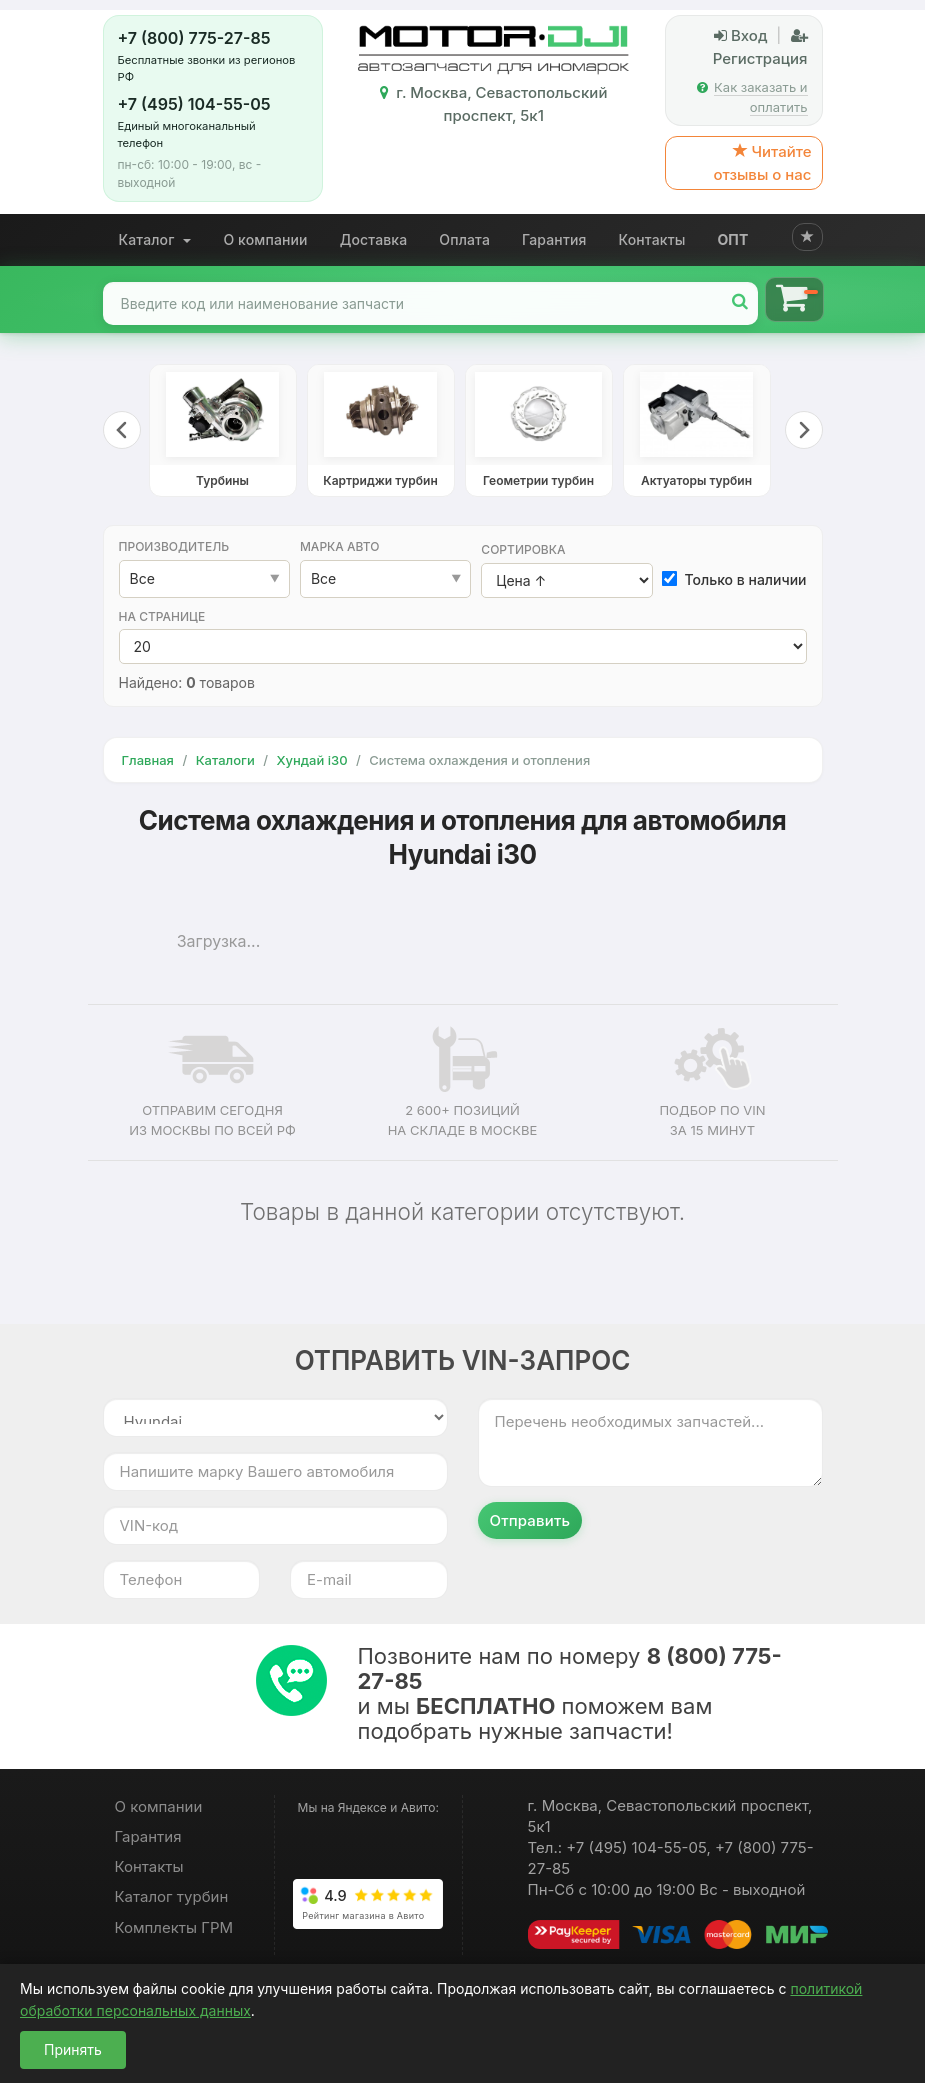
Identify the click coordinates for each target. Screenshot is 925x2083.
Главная (148, 760)
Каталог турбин (172, 1896)
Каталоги (225, 760)
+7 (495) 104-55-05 (194, 104)
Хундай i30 (311, 760)
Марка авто (340, 546)
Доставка (374, 239)
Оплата (464, 239)
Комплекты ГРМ (174, 1927)
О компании (265, 239)
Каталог (155, 239)
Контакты (652, 239)
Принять (73, 2049)
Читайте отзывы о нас (762, 163)
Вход (740, 35)
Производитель (174, 546)
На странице (162, 616)
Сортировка (523, 549)
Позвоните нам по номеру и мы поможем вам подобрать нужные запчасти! (570, 1693)
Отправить (530, 1520)
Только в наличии (735, 579)
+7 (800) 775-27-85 (194, 38)
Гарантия (554, 239)
